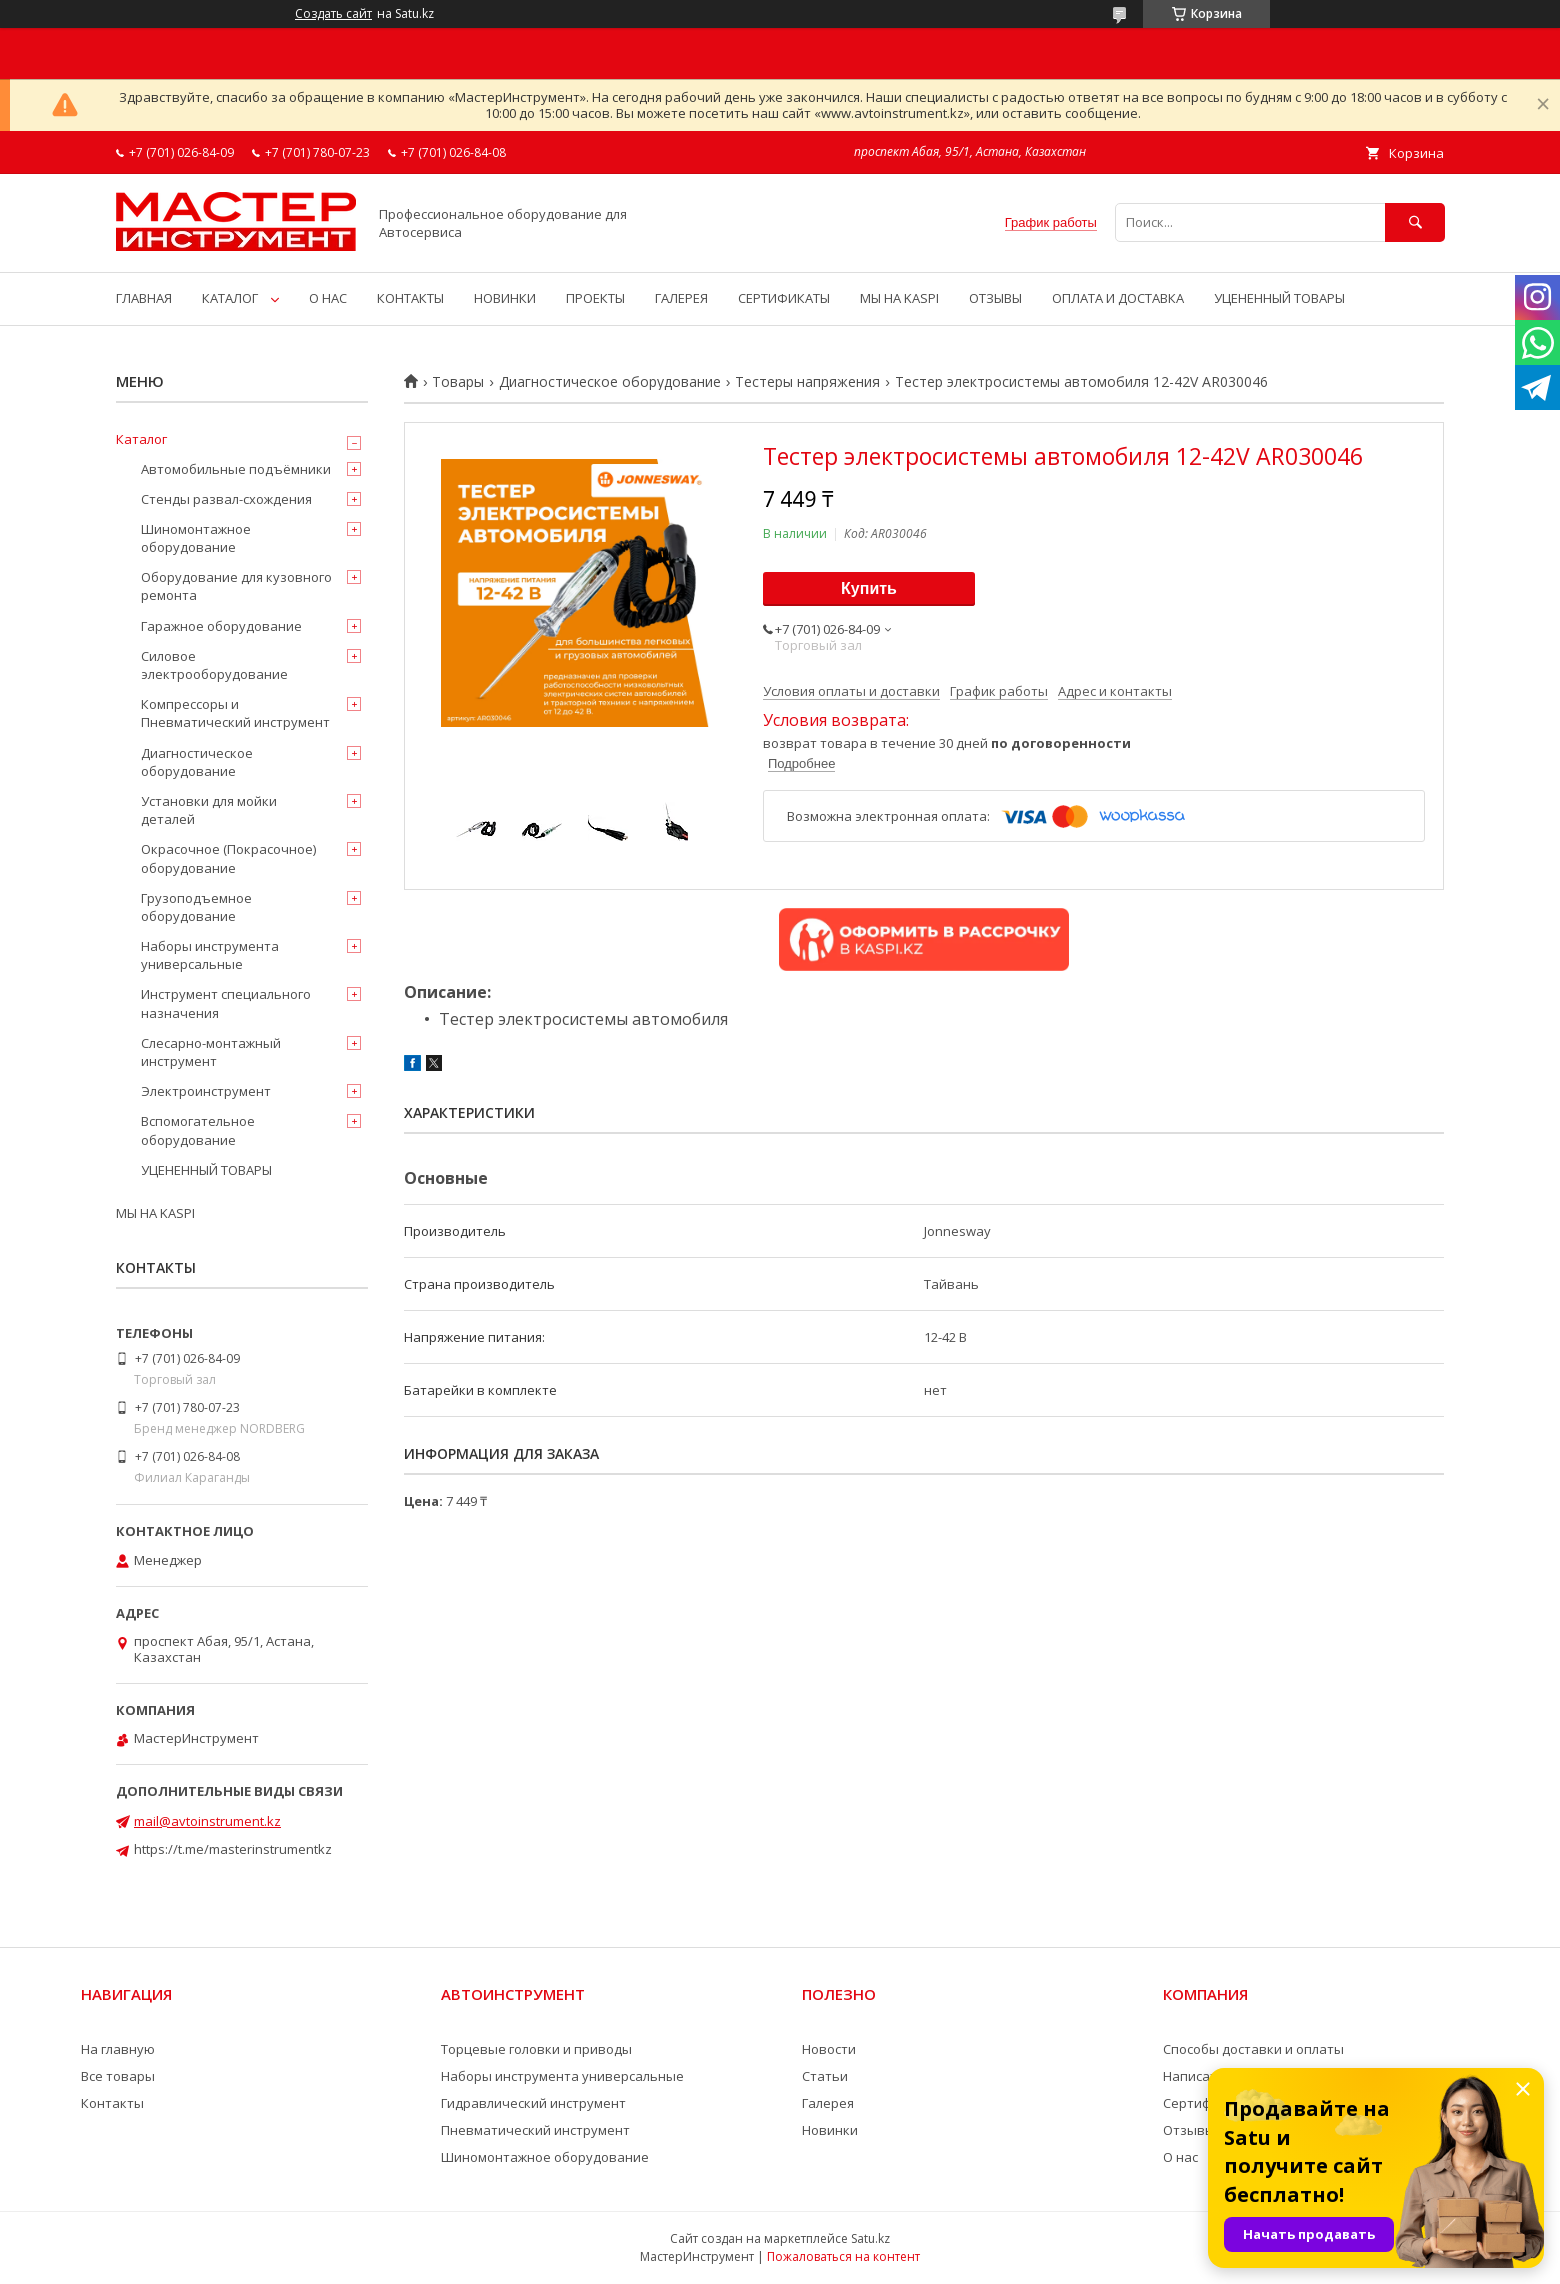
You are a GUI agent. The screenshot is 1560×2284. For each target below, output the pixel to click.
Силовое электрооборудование (214, 665)
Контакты (112, 2103)
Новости (829, 2049)
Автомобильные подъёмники (236, 469)
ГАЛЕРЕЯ (681, 298)
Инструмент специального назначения (226, 1003)
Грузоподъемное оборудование (196, 907)
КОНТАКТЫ (410, 298)
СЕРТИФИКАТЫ (784, 298)
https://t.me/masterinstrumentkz (233, 1849)
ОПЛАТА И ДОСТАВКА (1118, 298)
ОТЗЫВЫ (995, 298)
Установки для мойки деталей (209, 810)
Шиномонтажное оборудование (196, 538)
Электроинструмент (206, 1091)
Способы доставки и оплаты (1253, 2049)
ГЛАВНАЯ (144, 298)
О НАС (328, 298)
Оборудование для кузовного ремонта (236, 586)
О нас (1180, 2157)
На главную (118, 2049)
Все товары (118, 2076)
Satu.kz (870, 2238)
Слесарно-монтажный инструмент (211, 1052)
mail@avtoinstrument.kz (207, 1821)
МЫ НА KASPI (899, 298)
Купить (869, 588)
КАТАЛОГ (230, 298)
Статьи (825, 2076)
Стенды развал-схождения (226, 499)
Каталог (141, 439)
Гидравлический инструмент (533, 2103)
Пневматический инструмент (535, 2130)
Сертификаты (1207, 2103)
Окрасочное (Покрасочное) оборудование (228, 858)
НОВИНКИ (505, 298)
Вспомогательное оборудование (198, 1130)
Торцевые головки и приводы (536, 2049)
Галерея (828, 2103)
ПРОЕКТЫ (595, 298)
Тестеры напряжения (807, 382)
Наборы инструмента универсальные (210, 955)
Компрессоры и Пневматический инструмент (235, 713)
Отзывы (1189, 2130)
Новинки (830, 2130)
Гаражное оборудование (221, 626)
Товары (458, 382)
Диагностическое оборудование (610, 382)
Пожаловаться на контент (843, 2256)
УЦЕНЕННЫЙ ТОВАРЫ (1279, 298)
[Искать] (1415, 222)
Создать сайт (333, 14)
